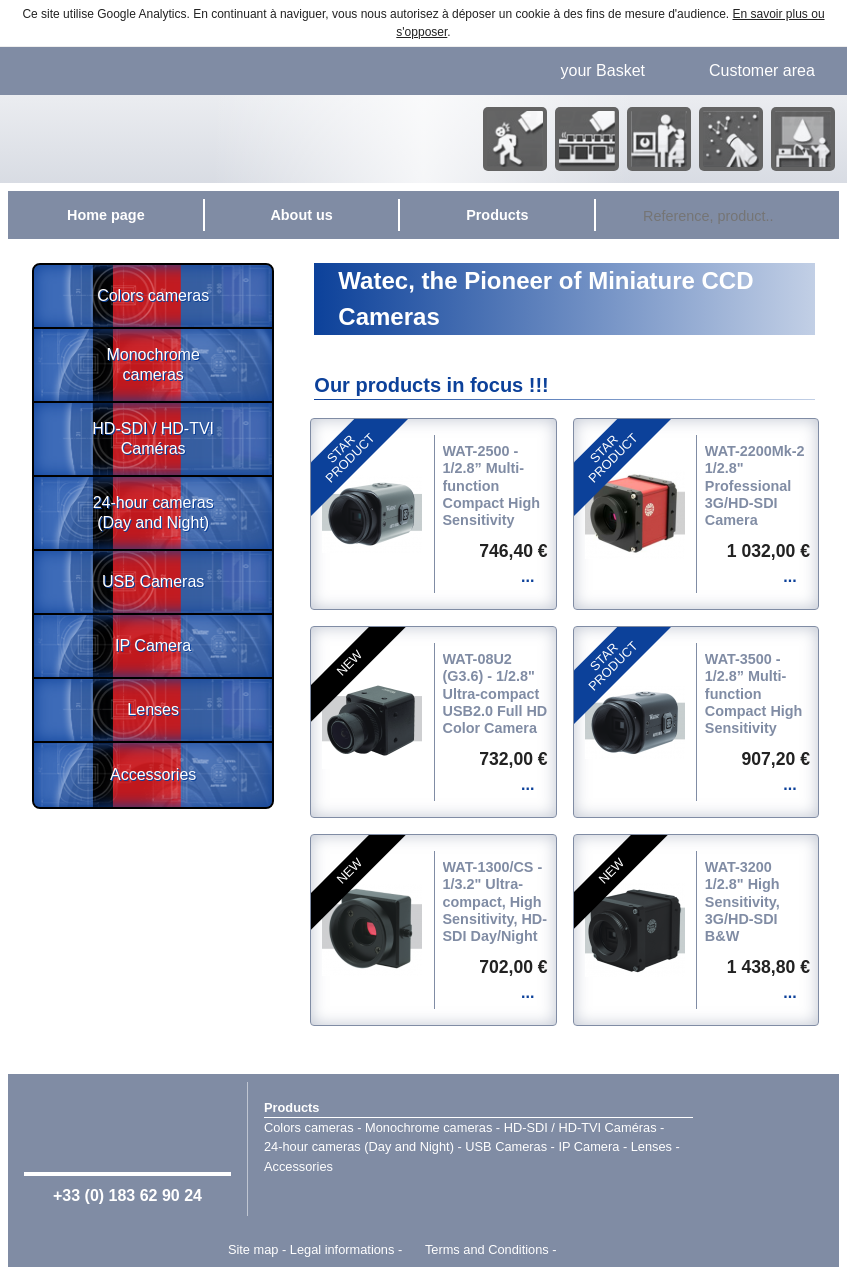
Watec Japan (766, 1147)
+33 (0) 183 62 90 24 (127, 1195)
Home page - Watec (206, 139)
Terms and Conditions (487, 1249)
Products (291, 1107)
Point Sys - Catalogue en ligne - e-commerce (589, 1250)
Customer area (762, 70)
